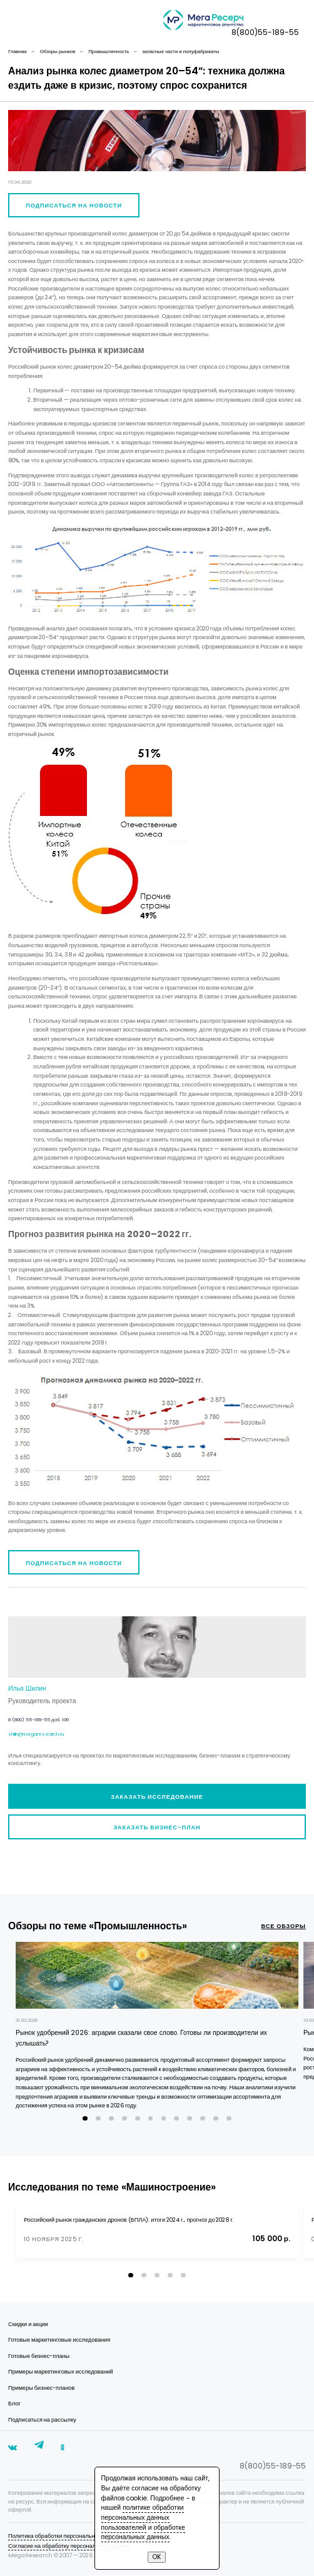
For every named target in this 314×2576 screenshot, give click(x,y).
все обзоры (283, 1926)
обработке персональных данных (143, 2532)
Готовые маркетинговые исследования (59, 2339)
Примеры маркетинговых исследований (60, 2371)
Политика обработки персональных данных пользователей (85, 2536)
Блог (14, 2403)
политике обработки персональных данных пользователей (142, 2517)
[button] (85, 2118)
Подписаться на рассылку (42, 2419)
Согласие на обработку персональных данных (69, 2546)
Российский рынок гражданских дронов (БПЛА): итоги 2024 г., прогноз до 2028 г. (129, 2219)
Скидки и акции (28, 2324)
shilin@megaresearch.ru (36, 1734)
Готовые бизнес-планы (38, 2356)
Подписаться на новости (74, 205)
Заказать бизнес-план (156, 1827)
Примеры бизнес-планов (41, 2388)
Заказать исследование (157, 1797)
